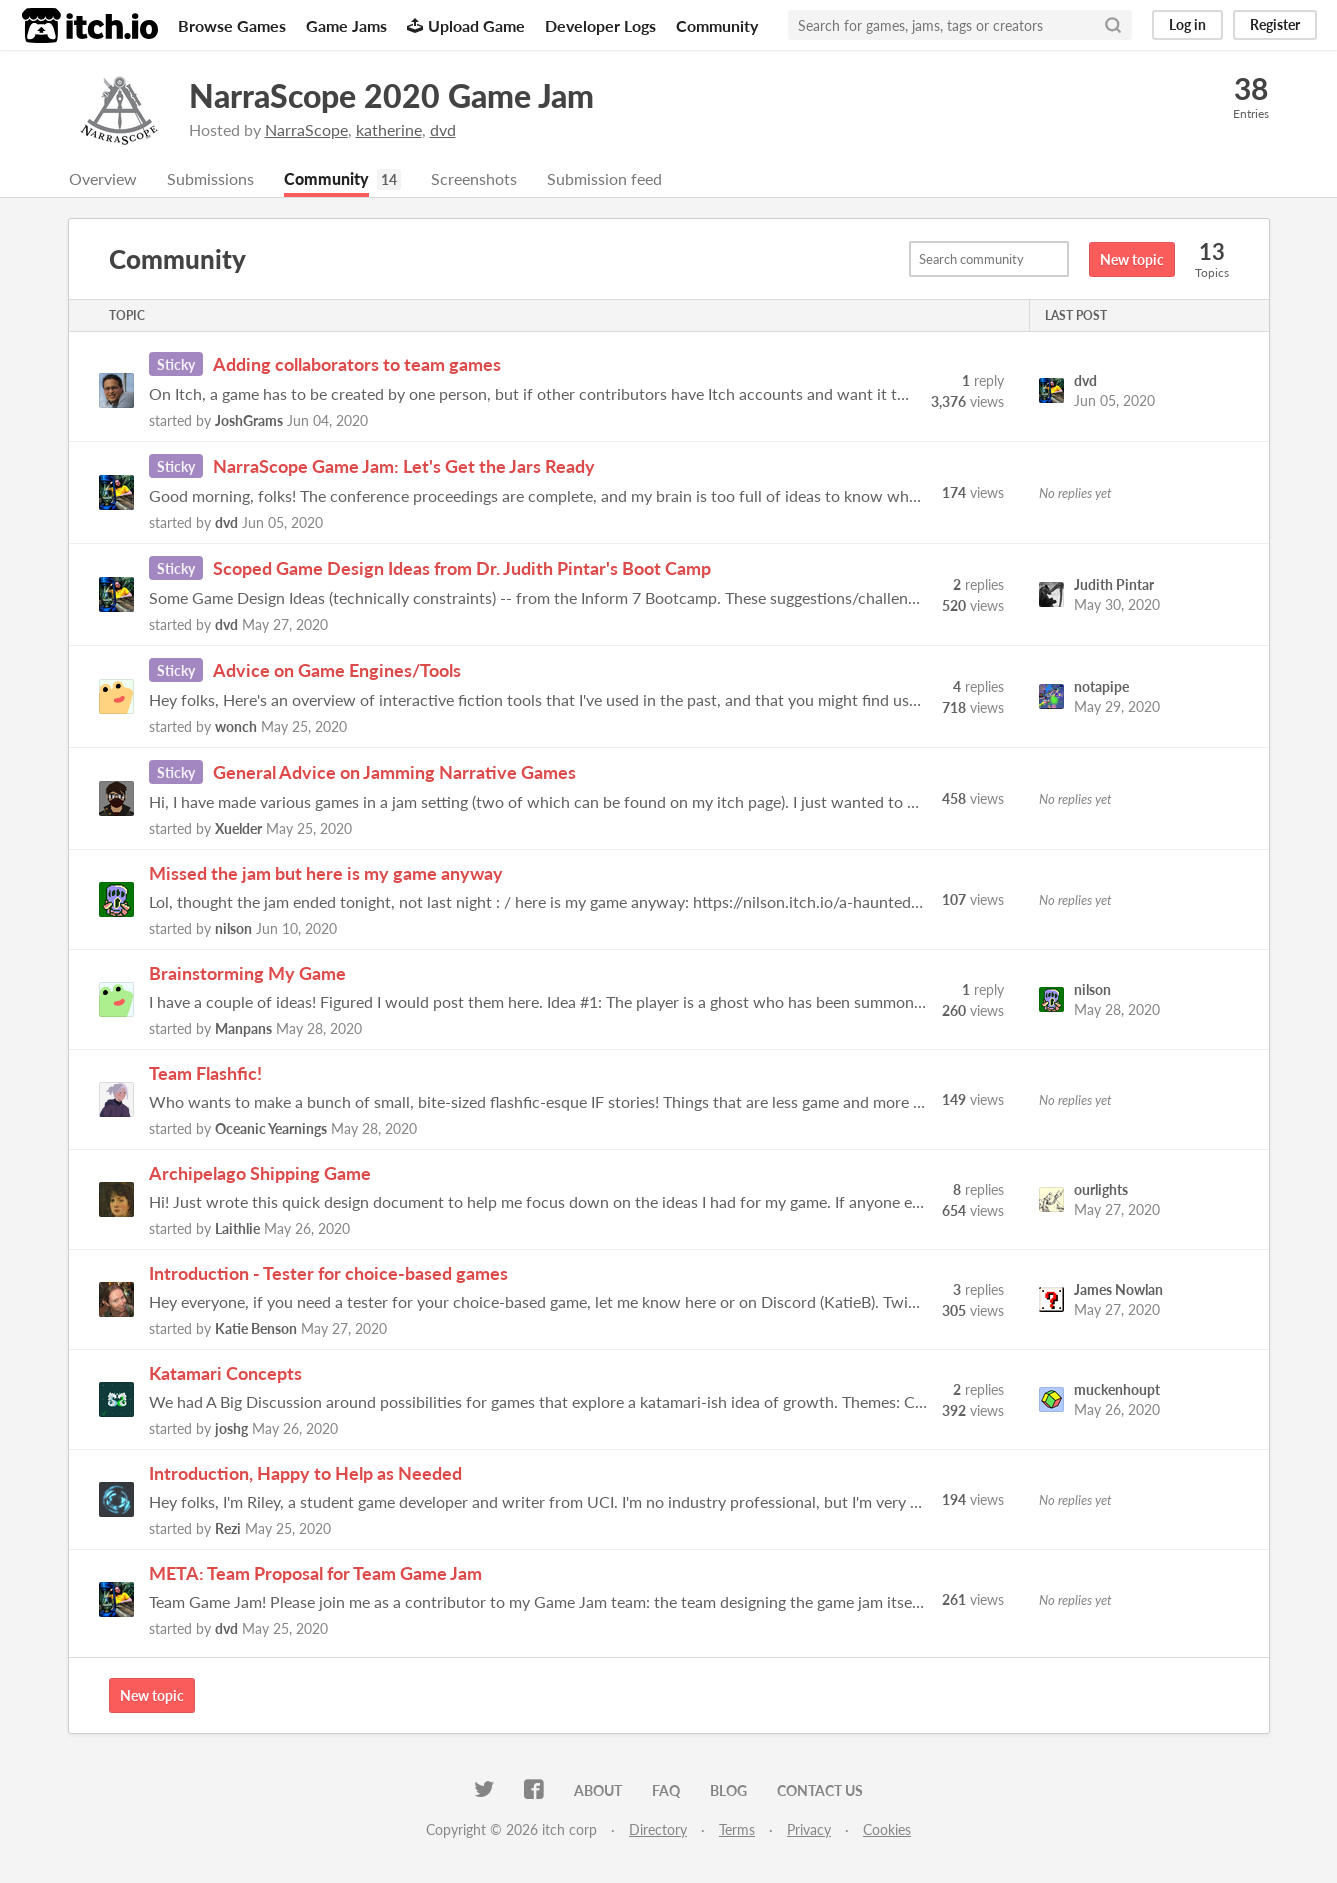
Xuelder (238, 829)
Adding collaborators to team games (357, 365)
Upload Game (466, 25)
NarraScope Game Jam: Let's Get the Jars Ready (404, 467)
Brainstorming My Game (247, 974)
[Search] (1113, 25)
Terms (737, 1830)
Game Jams (346, 25)
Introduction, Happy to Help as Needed (305, 1474)
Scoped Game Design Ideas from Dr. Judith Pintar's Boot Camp (462, 569)
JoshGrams (249, 421)
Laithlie (237, 1229)
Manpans (243, 1029)
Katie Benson (256, 1329)
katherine (389, 129)
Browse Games (232, 25)
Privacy (809, 1830)
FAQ (666, 1791)
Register (1275, 24)
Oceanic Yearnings (271, 1129)
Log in (1187, 24)
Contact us (820, 1791)
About (598, 1791)
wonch (236, 727)
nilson (233, 929)
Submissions (210, 179)
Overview (103, 179)
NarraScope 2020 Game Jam (391, 95)
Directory (658, 1830)
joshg (231, 1429)
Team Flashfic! (205, 1074)
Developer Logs (600, 25)
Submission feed (604, 179)
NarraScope (306, 129)
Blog (728, 1791)
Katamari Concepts (225, 1374)
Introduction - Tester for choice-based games (328, 1274)
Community (717, 25)
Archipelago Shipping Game (260, 1174)
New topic (1132, 260)
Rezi (228, 1529)
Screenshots (474, 179)
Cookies (887, 1830)
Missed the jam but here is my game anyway (326, 874)
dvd (443, 129)
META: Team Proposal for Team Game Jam (315, 1574)
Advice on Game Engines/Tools (337, 671)
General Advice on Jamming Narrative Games (394, 773)
